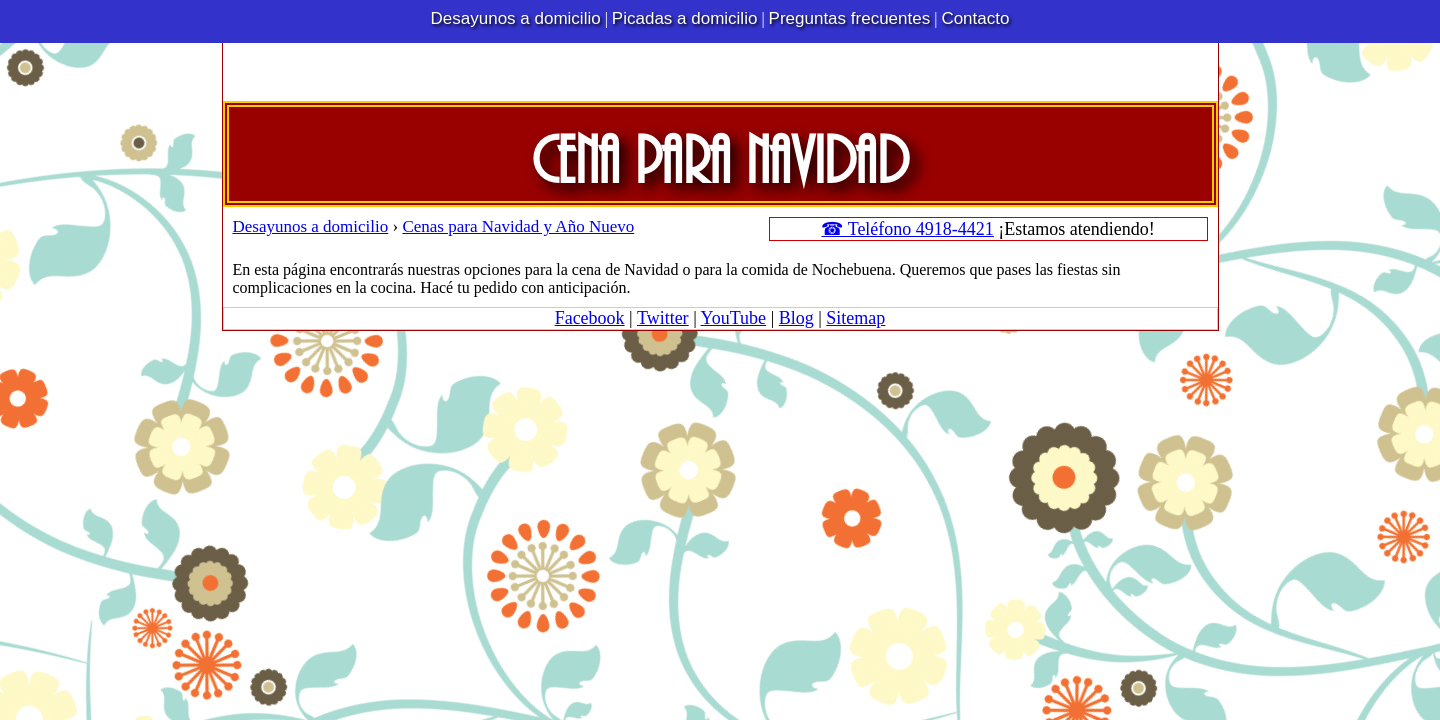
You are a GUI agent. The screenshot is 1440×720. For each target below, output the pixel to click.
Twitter (663, 318)
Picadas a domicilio (685, 18)
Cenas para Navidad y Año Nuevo (518, 226)
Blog (796, 318)
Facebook (590, 318)
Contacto (975, 18)
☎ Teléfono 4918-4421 (907, 229)
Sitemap (855, 318)
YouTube (734, 318)
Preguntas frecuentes (850, 18)
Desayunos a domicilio (516, 18)
